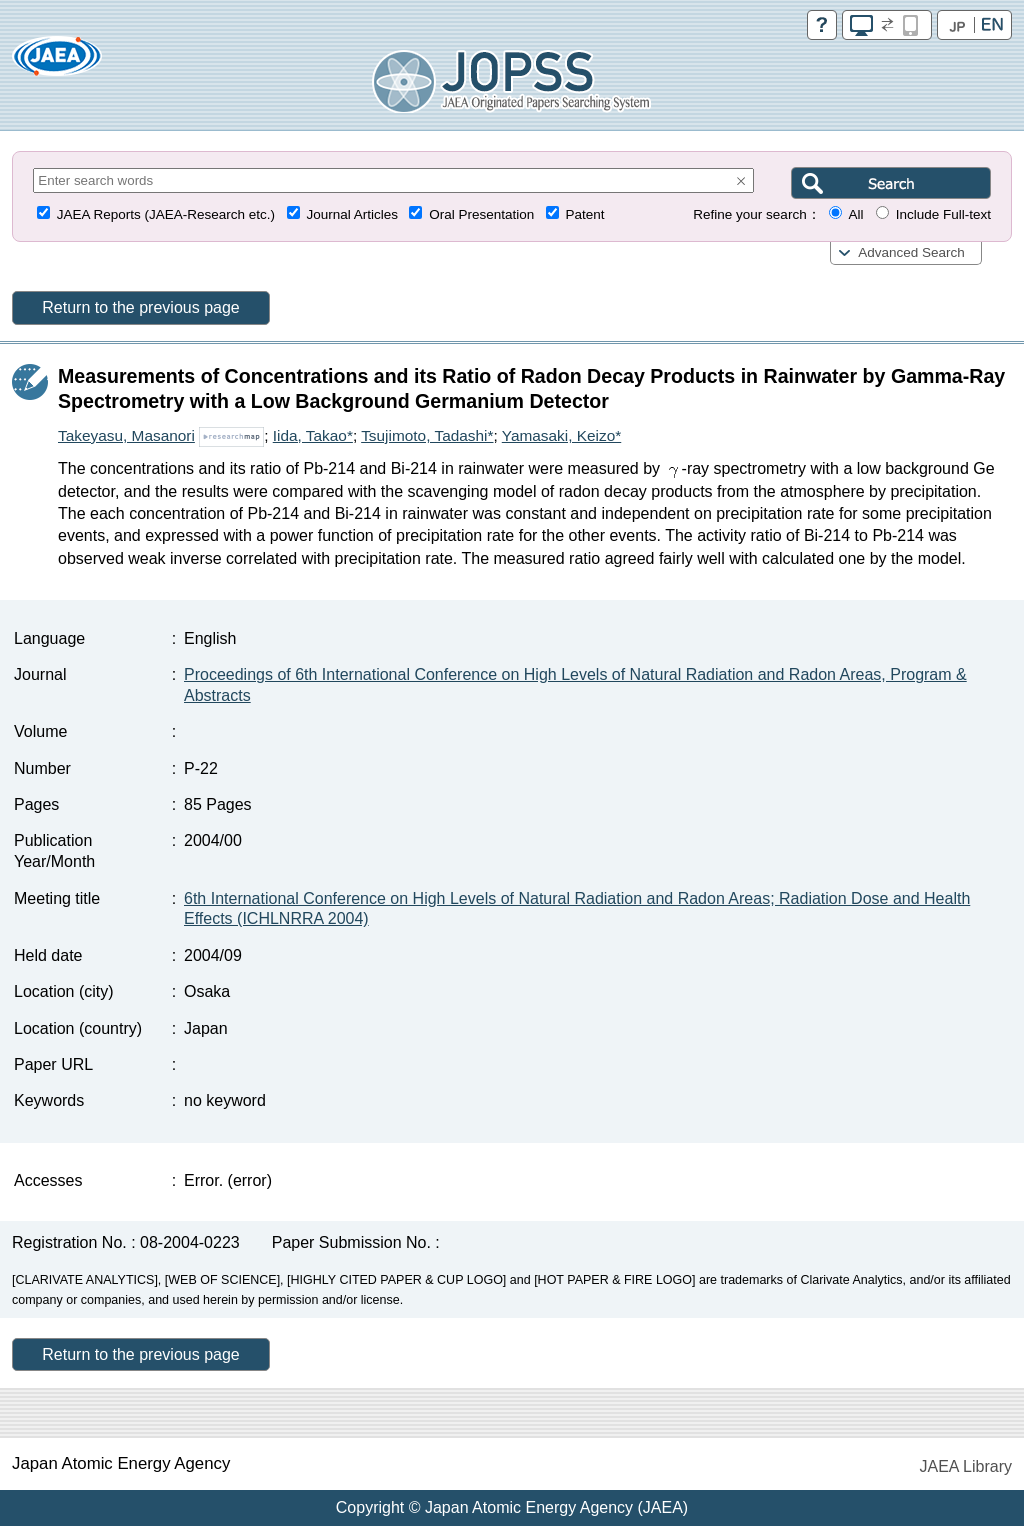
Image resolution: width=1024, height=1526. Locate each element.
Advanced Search (911, 252)
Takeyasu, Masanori (126, 435)
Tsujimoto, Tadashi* (427, 435)
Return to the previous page (140, 307)
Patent (585, 214)
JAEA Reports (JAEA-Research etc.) (166, 214)
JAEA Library (966, 1466)
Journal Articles (352, 214)
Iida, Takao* (313, 435)
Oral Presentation (481, 214)
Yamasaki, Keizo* (561, 435)
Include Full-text (943, 214)
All (855, 214)
